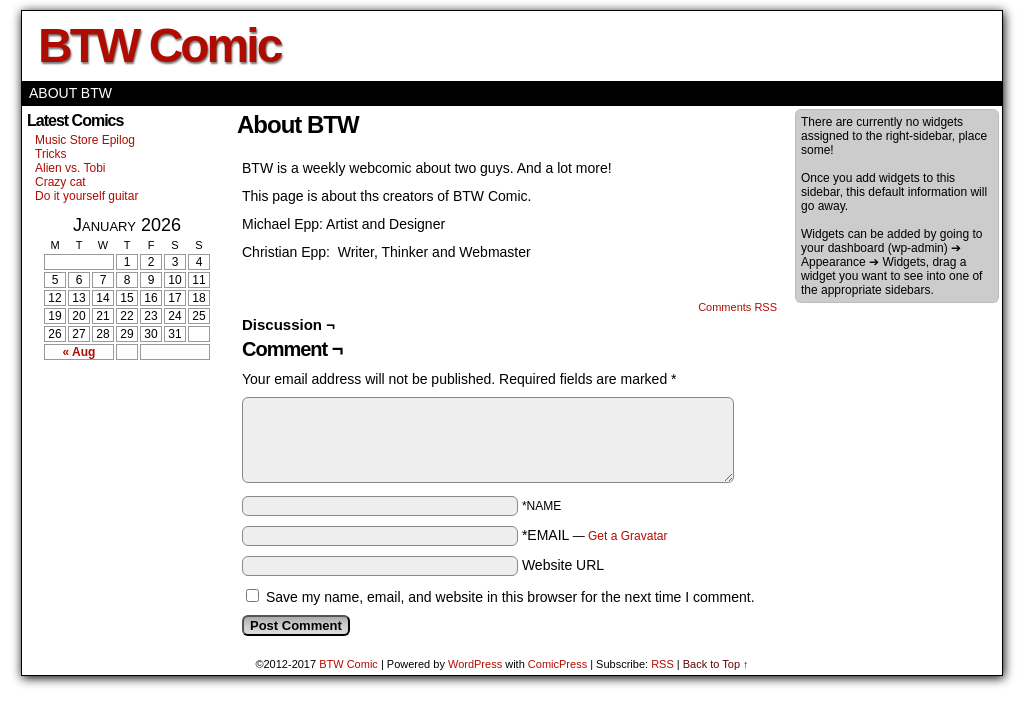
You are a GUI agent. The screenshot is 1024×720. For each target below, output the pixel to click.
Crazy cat (60, 182)
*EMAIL (595, 535)
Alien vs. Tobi (70, 168)
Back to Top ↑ (716, 664)
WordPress (475, 664)
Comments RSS (737, 307)
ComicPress (557, 664)
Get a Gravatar (627, 536)
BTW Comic (159, 45)
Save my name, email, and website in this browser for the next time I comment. (510, 597)
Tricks (51, 154)
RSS (662, 664)
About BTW (70, 93)
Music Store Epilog (85, 140)
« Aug (79, 352)
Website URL (563, 565)
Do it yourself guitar (86, 196)
